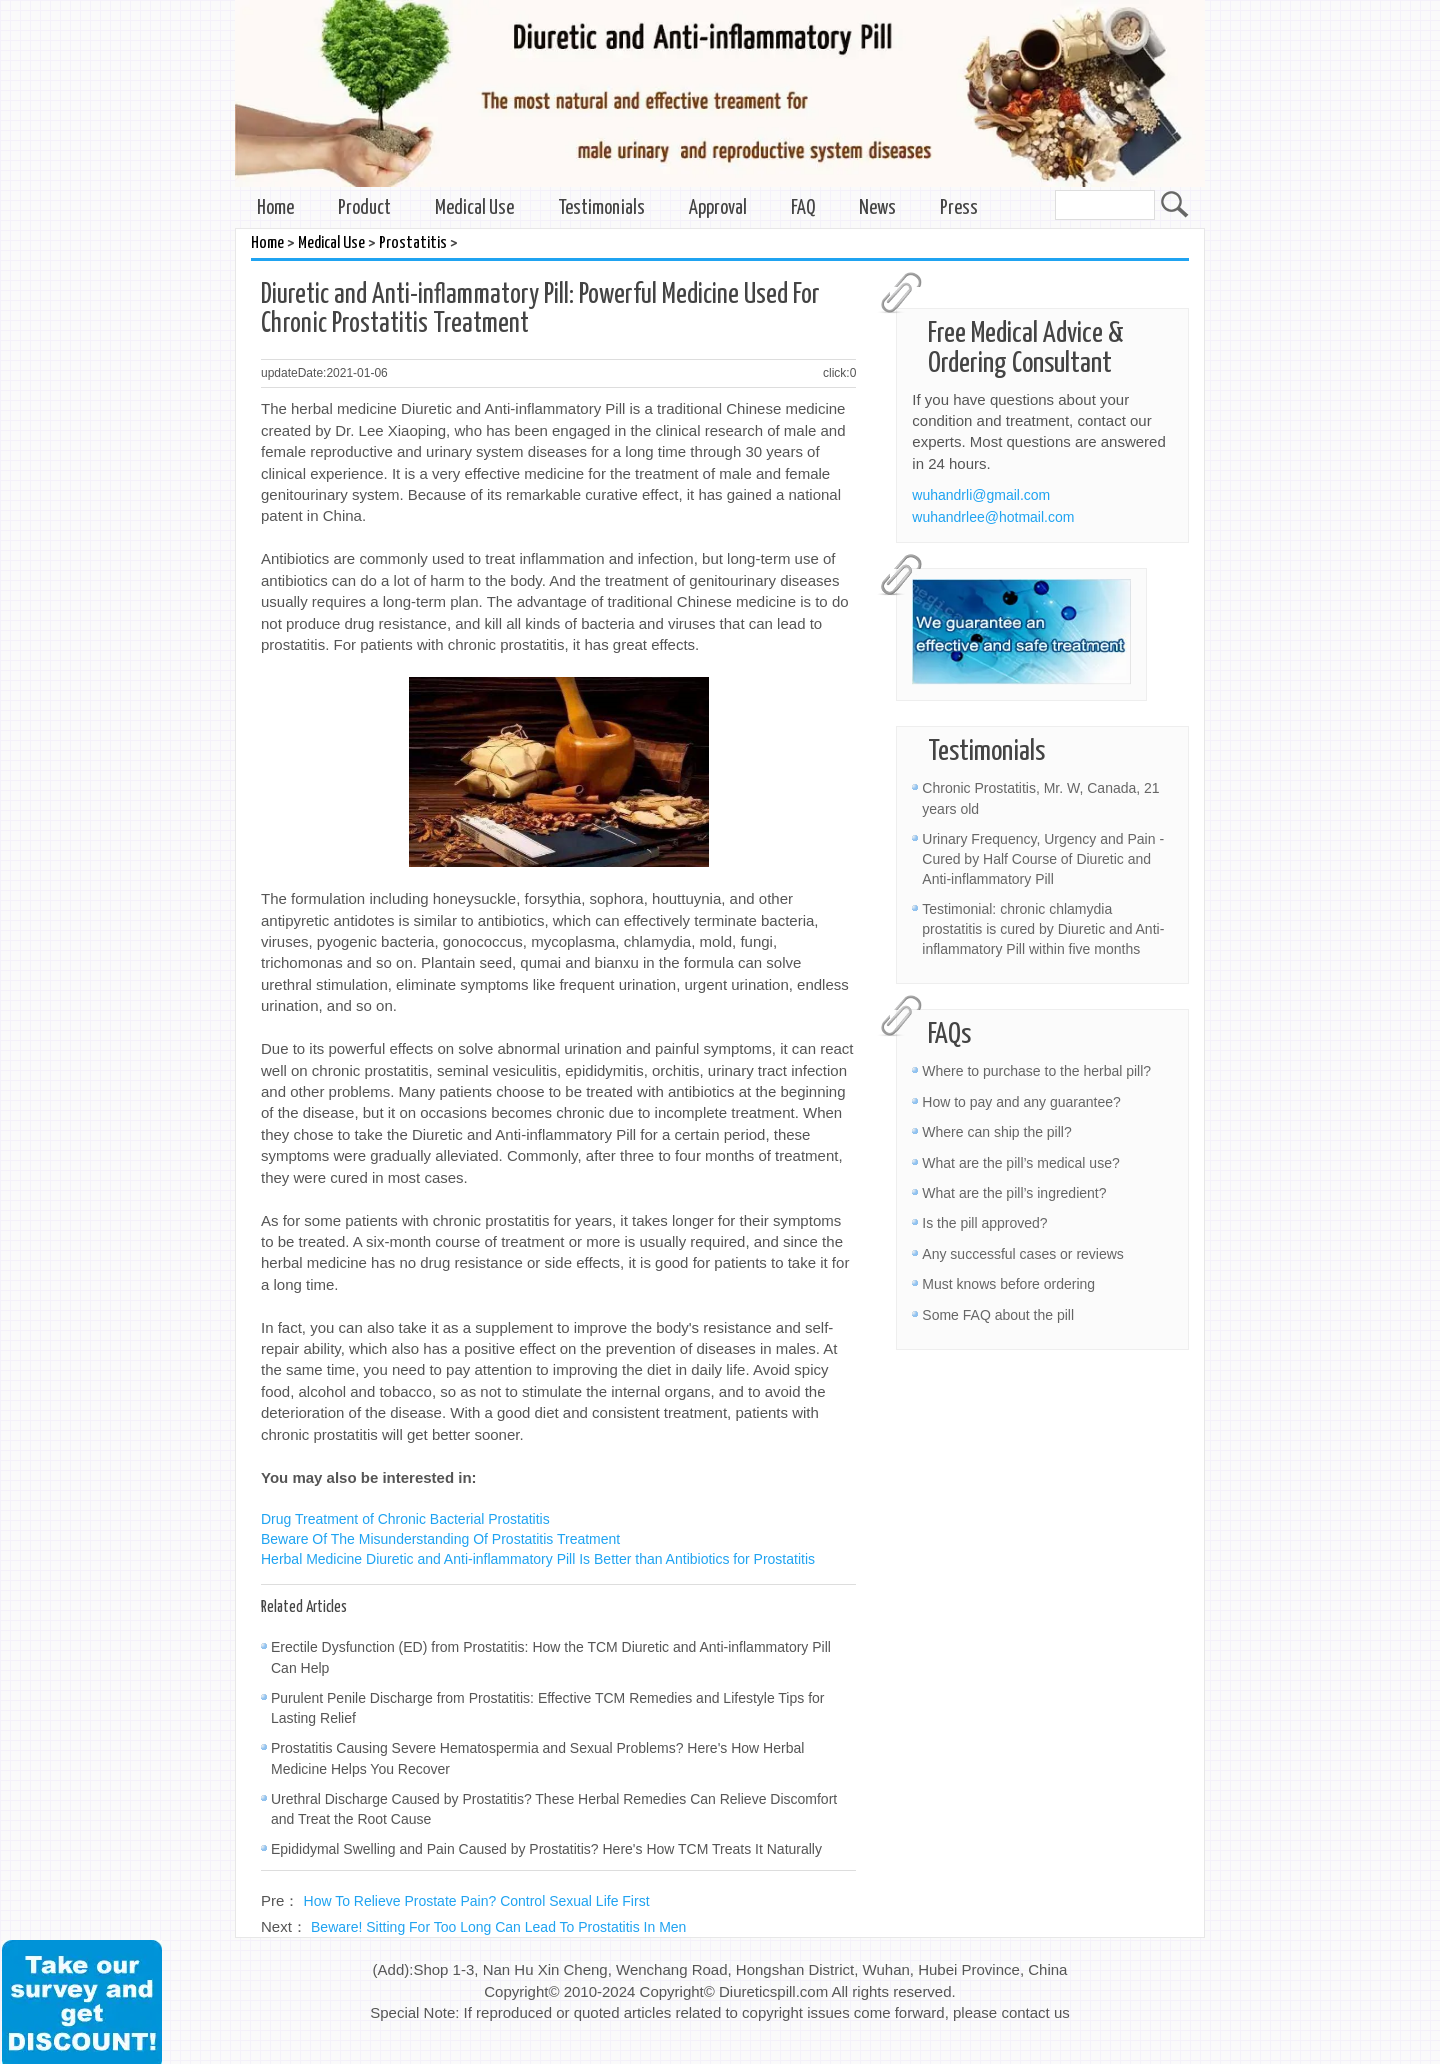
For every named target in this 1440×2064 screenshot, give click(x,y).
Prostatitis (413, 243)
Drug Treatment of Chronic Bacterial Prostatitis (405, 1519)
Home (275, 208)
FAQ (803, 208)
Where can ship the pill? (996, 1132)
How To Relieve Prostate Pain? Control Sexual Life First (477, 1901)
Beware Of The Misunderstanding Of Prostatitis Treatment (440, 1539)
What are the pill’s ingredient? (1014, 1193)
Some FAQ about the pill (998, 1315)
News (877, 208)
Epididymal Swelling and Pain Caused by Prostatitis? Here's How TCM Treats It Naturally (546, 1849)
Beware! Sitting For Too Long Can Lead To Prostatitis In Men (498, 1927)
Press (959, 208)
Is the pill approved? (984, 1223)
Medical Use (474, 208)
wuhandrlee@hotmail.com (993, 517)
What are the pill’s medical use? (1020, 1163)
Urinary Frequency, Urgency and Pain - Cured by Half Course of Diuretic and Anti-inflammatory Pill (1043, 859)
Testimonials (601, 208)
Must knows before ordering (1008, 1284)
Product (364, 208)
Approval (718, 208)
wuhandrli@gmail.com (981, 495)
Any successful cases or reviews (1023, 1254)
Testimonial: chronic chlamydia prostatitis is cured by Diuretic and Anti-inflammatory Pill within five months (1043, 929)
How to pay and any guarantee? (1021, 1102)
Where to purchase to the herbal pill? (1036, 1071)
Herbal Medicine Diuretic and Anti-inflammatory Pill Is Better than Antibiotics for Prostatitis (538, 1559)
